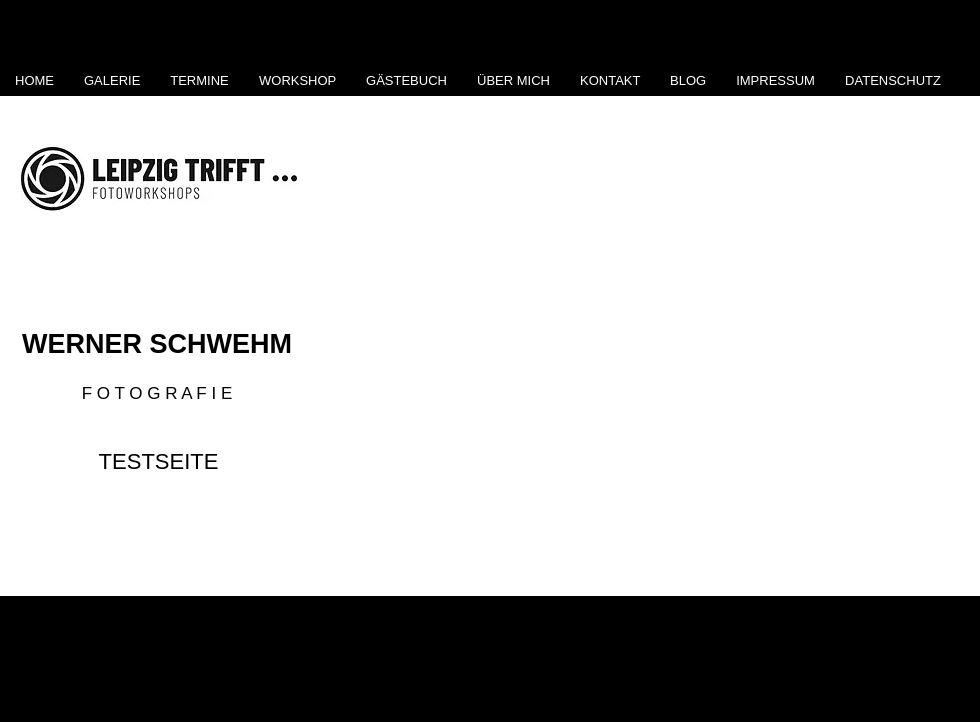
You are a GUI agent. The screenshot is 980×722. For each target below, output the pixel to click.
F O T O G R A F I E (157, 393)
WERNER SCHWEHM (157, 344)
